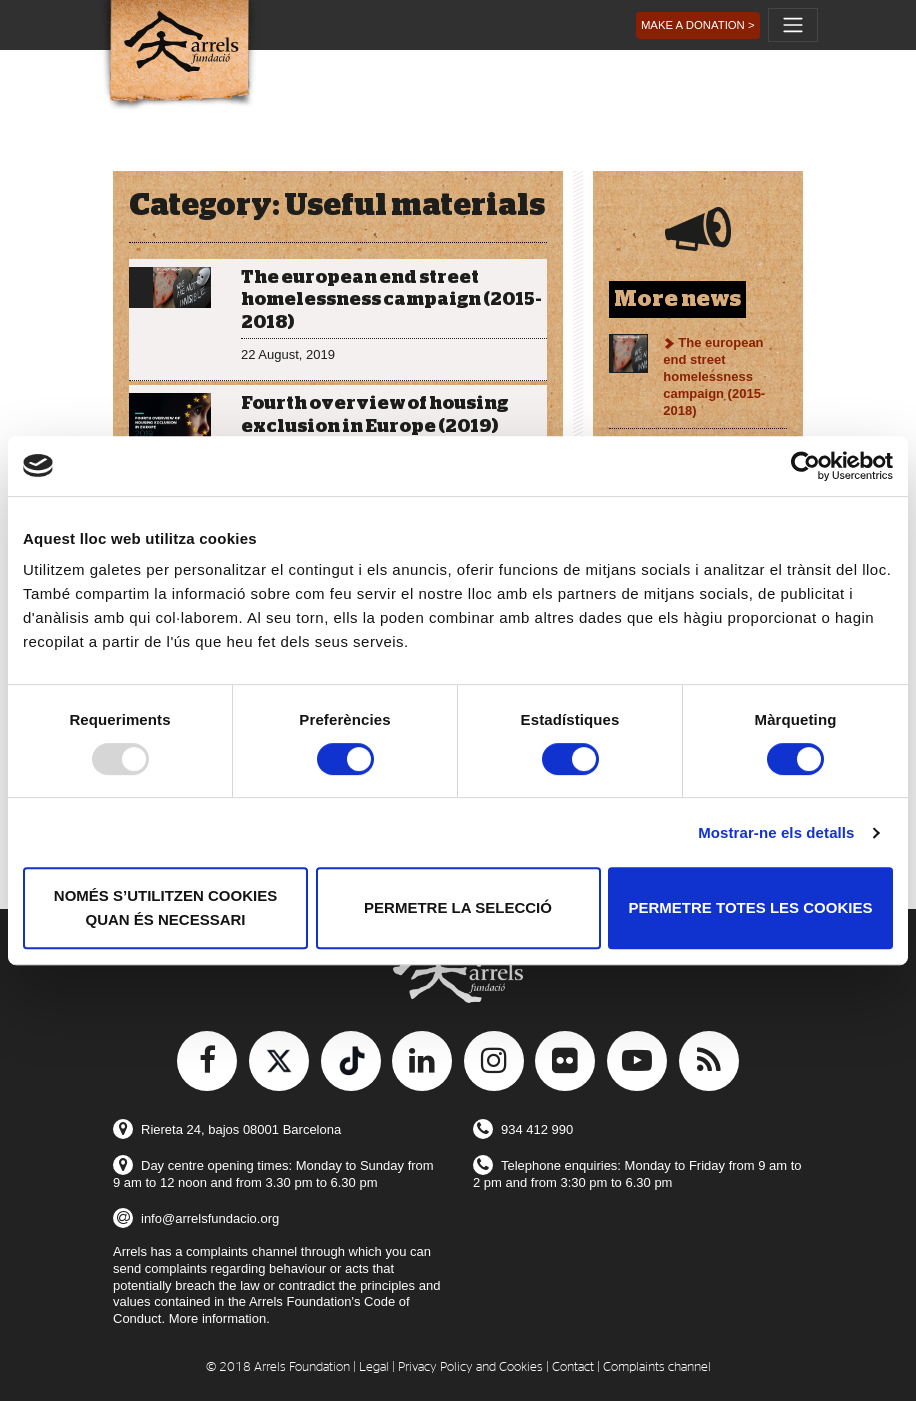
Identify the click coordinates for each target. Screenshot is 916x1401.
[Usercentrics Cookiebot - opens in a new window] (805, 466)
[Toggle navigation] (793, 25)
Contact (573, 1367)
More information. (219, 1318)
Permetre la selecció (458, 907)
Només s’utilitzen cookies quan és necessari (165, 907)
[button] (698, 25)
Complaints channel (657, 1367)
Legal (374, 1367)
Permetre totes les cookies (751, 907)
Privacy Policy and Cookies (470, 1367)
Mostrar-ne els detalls (776, 832)
